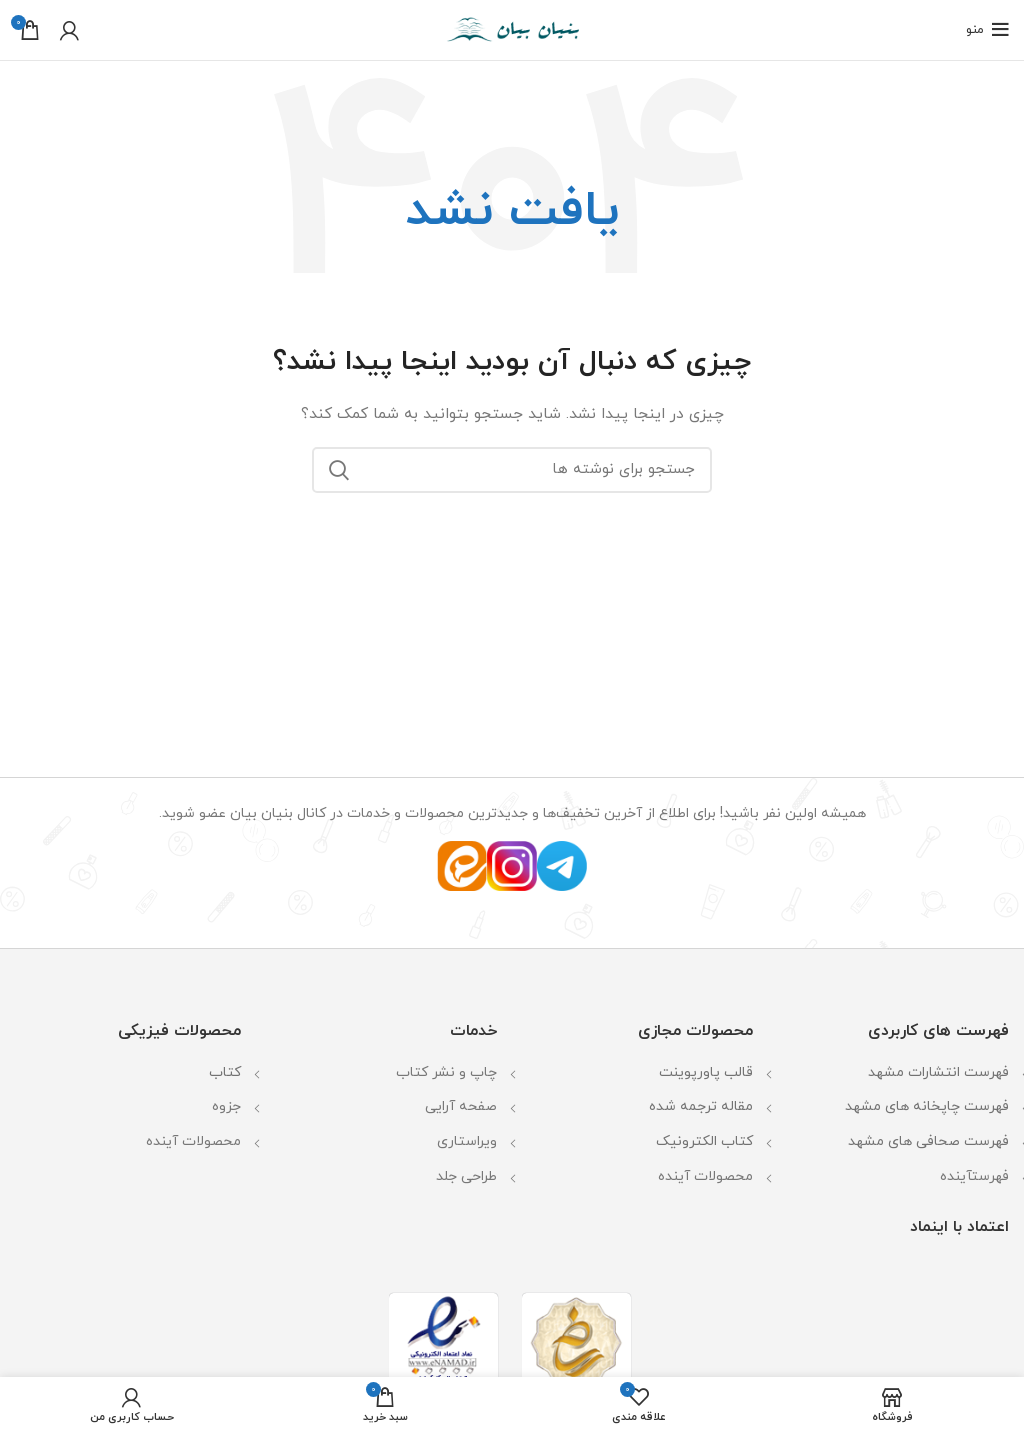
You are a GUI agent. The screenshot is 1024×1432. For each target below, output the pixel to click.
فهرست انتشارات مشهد (938, 1072)
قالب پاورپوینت (706, 1072)
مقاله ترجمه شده (701, 1106)
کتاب (225, 1072)
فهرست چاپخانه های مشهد (927, 1106)
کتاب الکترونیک (704, 1141)
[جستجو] (512, 470)
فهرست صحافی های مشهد (928, 1141)
